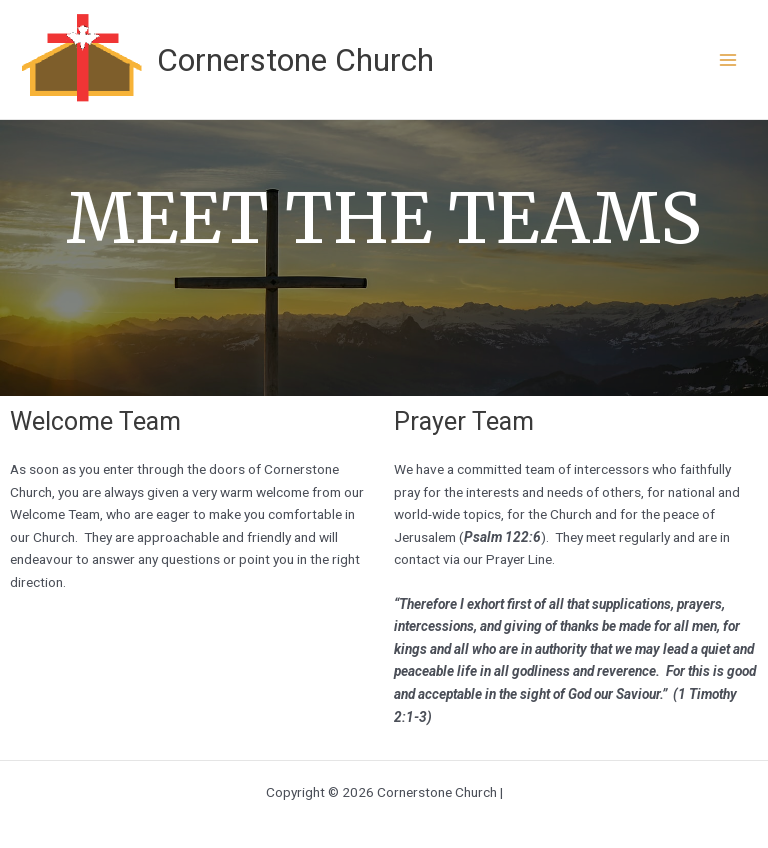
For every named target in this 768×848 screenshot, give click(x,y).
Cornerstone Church (295, 60)
